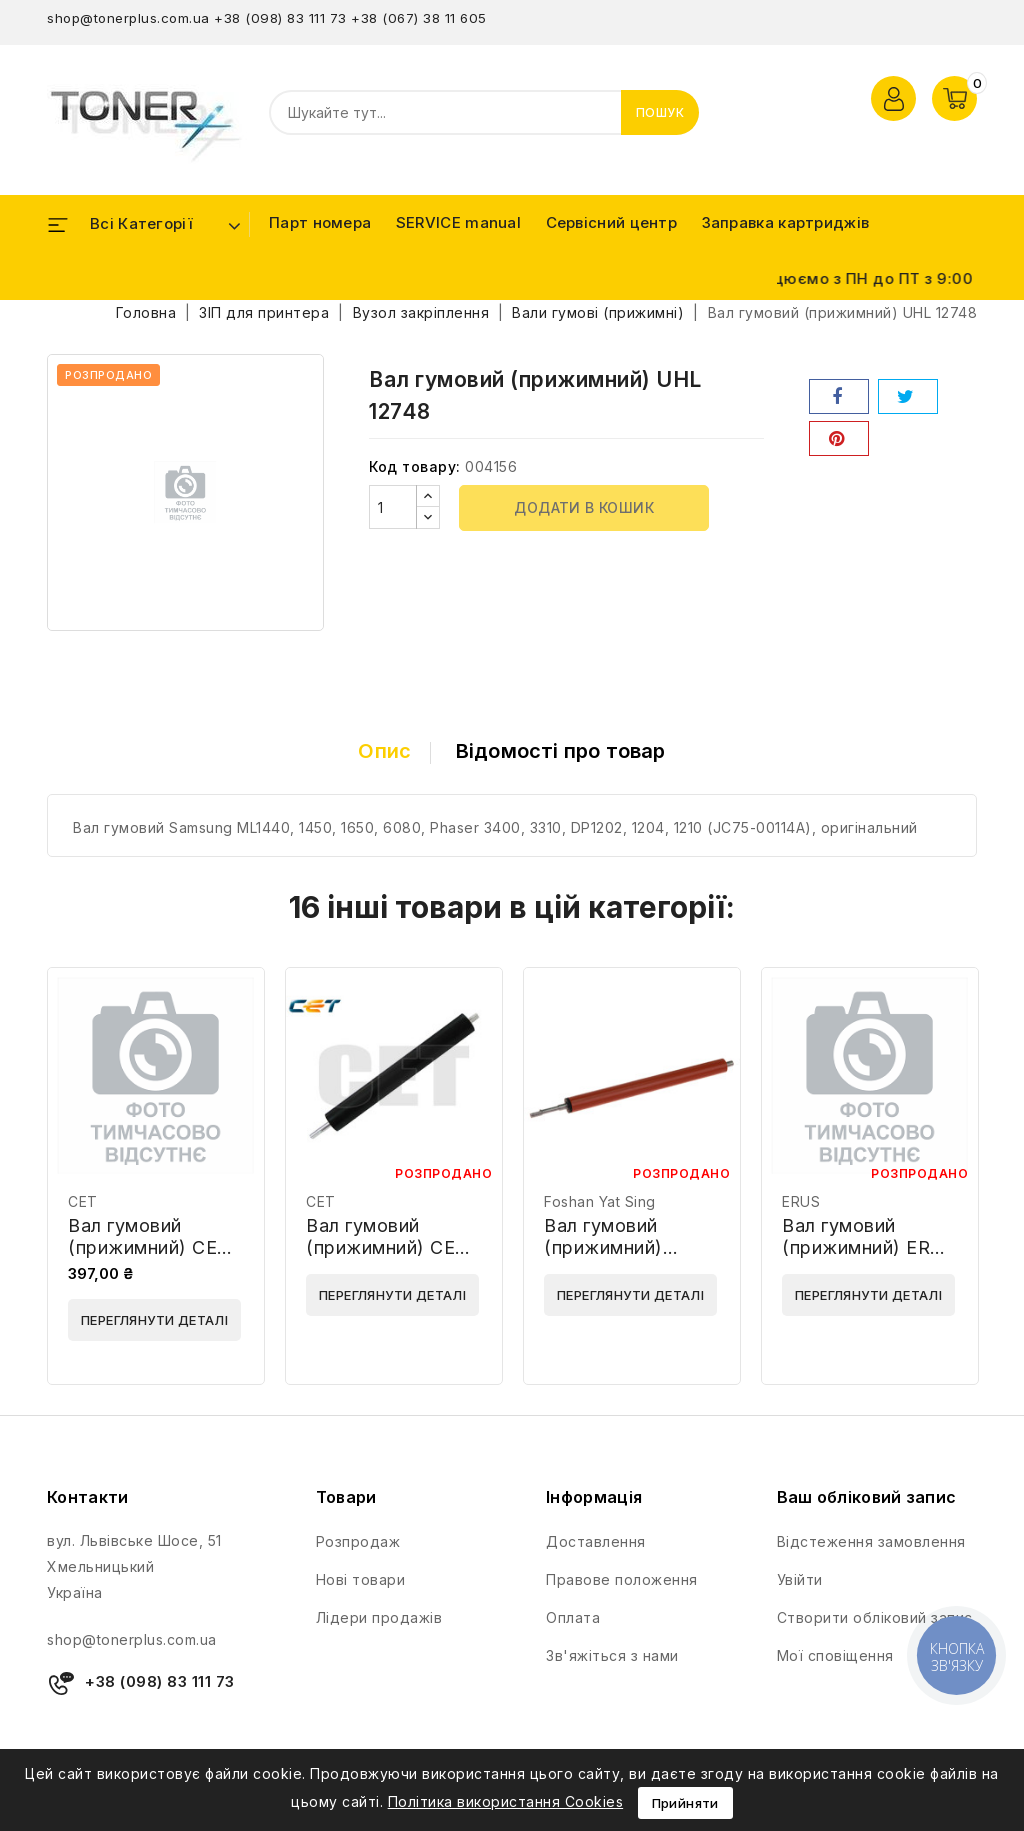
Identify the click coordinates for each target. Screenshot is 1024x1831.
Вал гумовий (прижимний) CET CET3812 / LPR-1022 (149, 1258)
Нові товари (361, 1579)
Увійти (800, 1579)
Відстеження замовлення (871, 1541)
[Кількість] (393, 507)
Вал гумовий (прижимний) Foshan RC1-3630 (623, 1247)
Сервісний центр (612, 222)
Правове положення (622, 1579)
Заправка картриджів (786, 222)
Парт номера (320, 222)
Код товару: (415, 466)
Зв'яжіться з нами (612, 1655)
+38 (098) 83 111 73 (280, 18)
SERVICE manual (458, 222)
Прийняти (685, 1803)
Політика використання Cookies (506, 1801)
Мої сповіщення (835, 1655)
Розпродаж (358, 1541)
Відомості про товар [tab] (561, 751)
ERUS (801, 1201)
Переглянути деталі (154, 1320)
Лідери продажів (379, 1617)
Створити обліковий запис (875, 1617)
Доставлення (596, 1541)
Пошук (660, 112)
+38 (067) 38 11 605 (419, 18)
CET (83, 1201)
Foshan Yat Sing (600, 1201)
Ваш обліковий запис (867, 1497)
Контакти (87, 1497)
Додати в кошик (584, 507)
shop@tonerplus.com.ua (128, 18)
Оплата (573, 1617)
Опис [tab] (384, 751)
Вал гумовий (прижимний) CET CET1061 (387, 1247)
